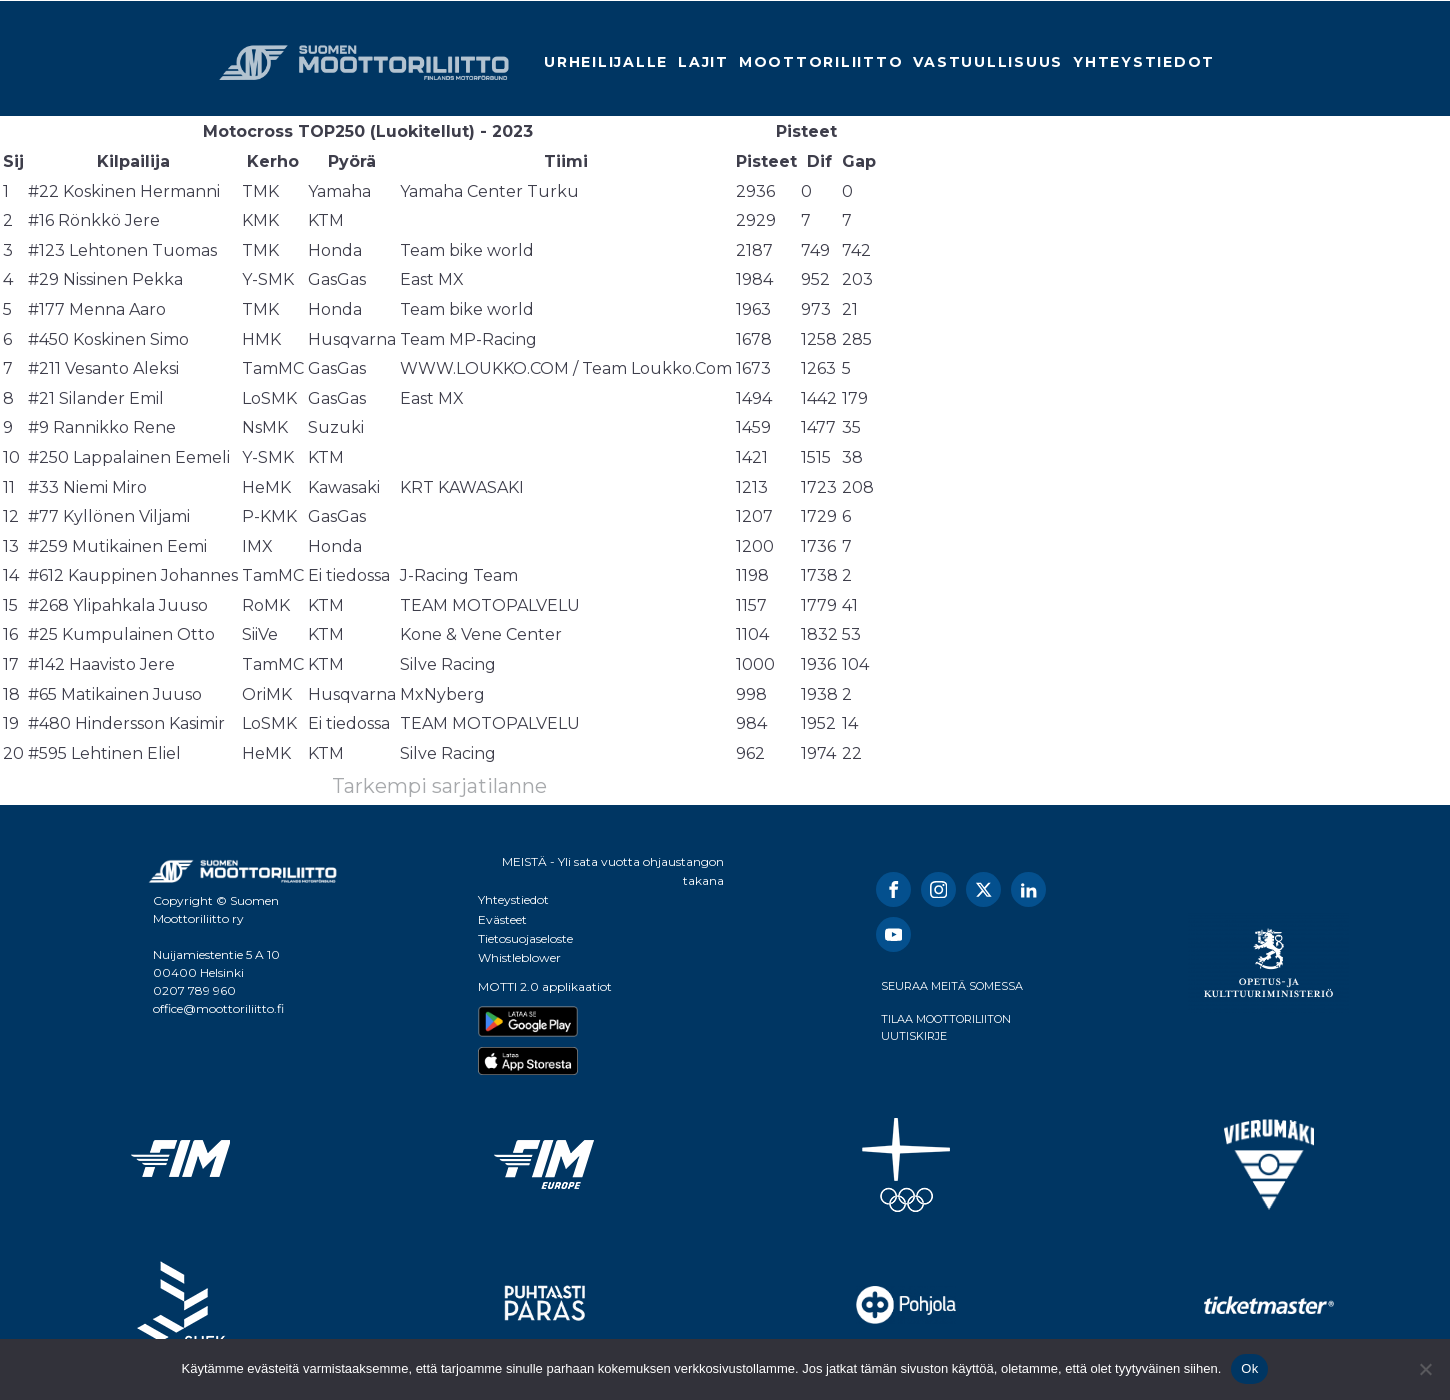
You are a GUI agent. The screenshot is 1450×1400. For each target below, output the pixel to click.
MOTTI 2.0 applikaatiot (545, 986)
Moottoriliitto (821, 62)
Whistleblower (519, 957)
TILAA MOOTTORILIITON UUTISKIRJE (946, 1028)
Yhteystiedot (1144, 62)
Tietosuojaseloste (525, 938)
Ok (1249, 1368)
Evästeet (502, 919)
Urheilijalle (606, 62)
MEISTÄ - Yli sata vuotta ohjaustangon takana (613, 871)
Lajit (703, 62)
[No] (1425, 1369)
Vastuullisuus (988, 62)
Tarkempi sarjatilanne (439, 786)
